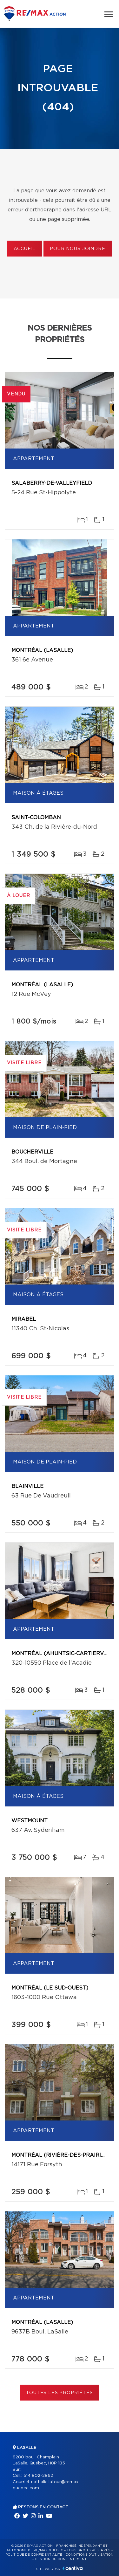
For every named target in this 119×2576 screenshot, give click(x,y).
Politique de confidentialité (34, 2554)
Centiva (73, 2568)
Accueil (25, 249)
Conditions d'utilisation (89, 2554)
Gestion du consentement (61, 2559)
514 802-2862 (38, 2476)
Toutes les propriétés (59, 2393)
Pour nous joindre (77, 249)
